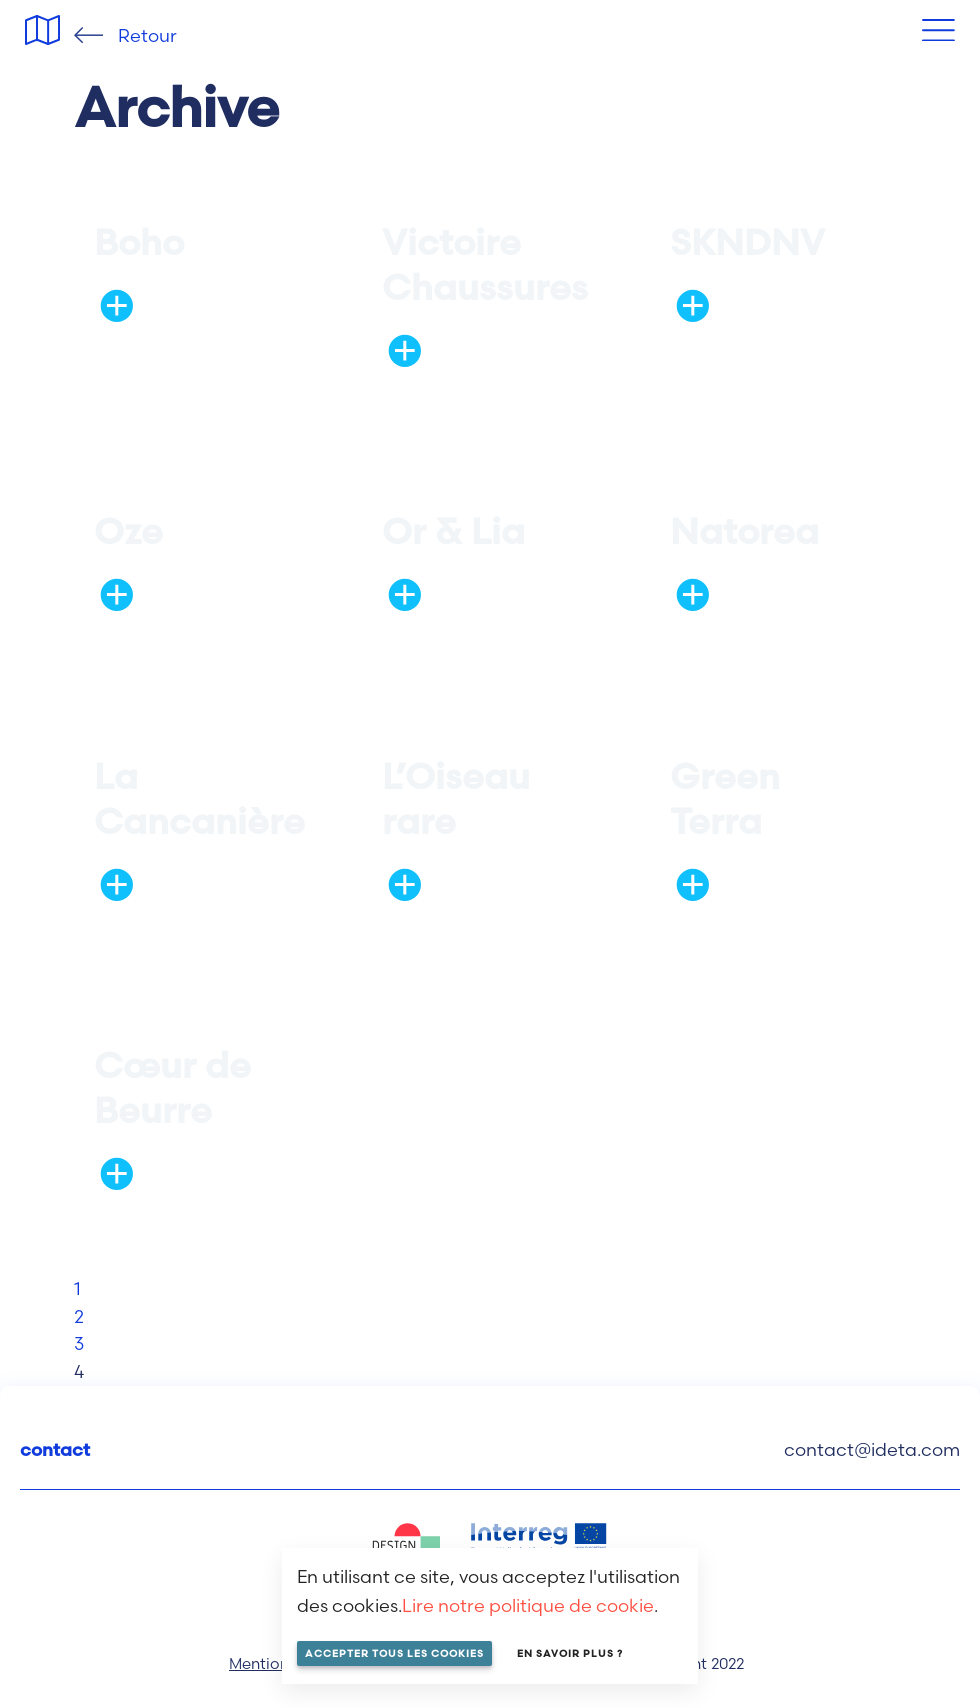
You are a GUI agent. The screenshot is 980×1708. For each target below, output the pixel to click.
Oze (128, 531)
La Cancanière (199, 798)
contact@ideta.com (872, 1449)
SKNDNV (747, 242)
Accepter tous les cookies (394, 1653)
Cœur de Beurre (172, 1087)
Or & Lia (453, 531)
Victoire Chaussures (485, 264)
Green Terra (725, 798)
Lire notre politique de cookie (528, 1605)
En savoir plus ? (570, 1653)
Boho (139, 242)
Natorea (744, 531)
